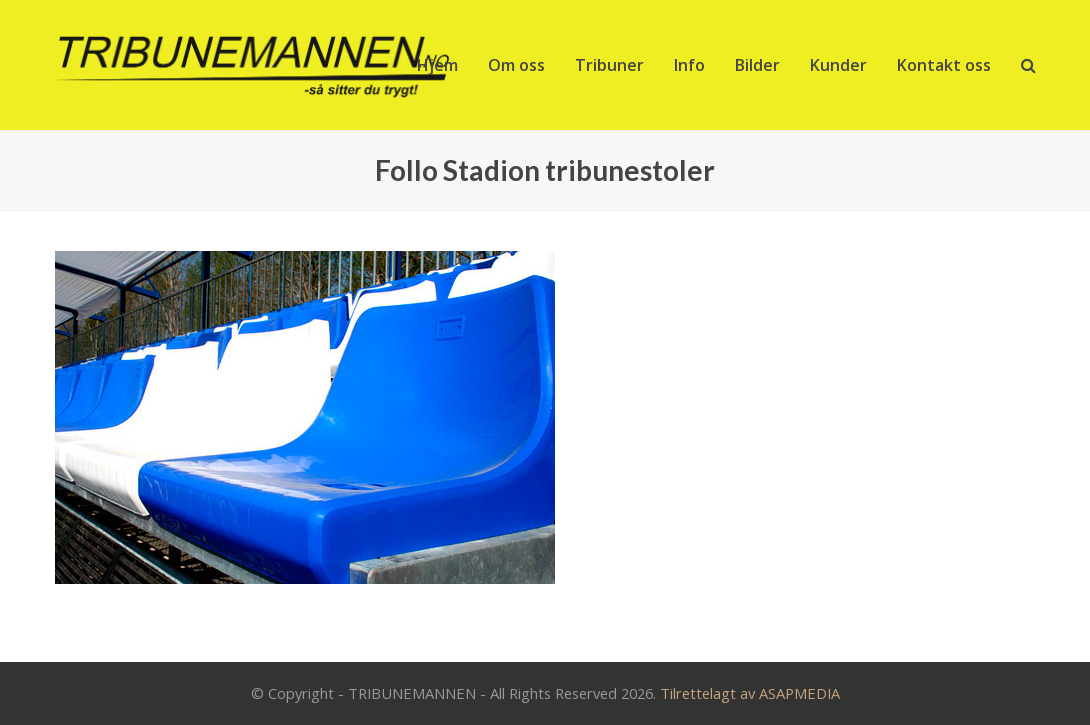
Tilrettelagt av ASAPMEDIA (750, 693)
